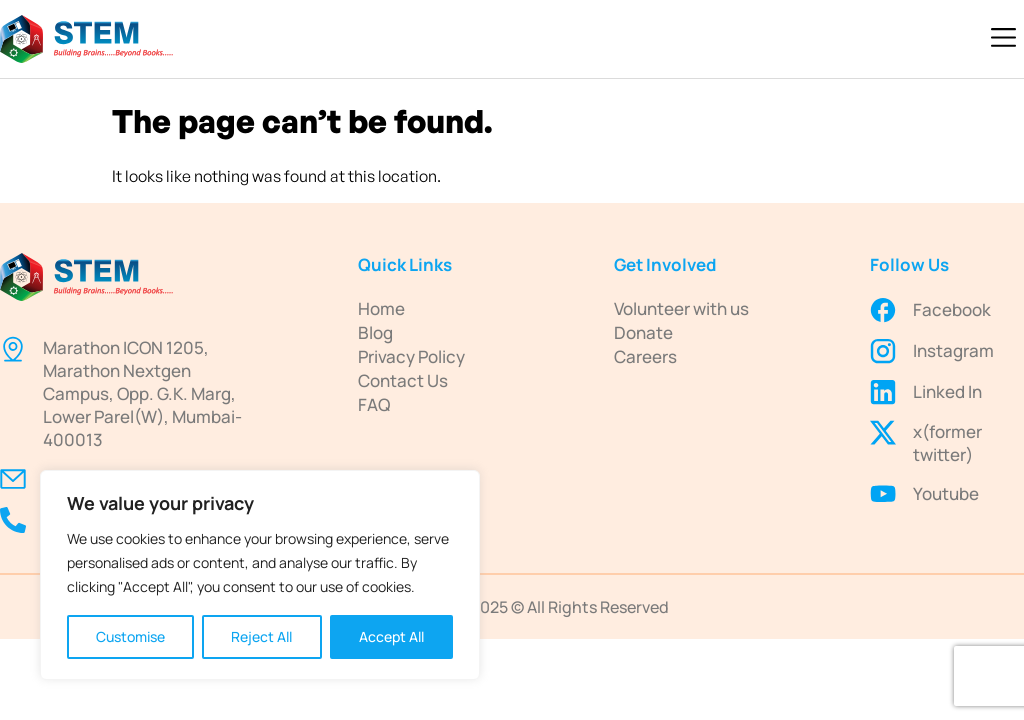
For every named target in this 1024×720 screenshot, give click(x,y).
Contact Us (403, 380)
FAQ (374, 404)
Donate (643, 332)
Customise (130, 636)
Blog (375, 332)
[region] (260, 575)
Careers (645, 356)
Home (381, 308)
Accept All (391, 636)
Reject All (261, 636)
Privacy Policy (411, 356)
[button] (1004, 39)
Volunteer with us (681, 308)
